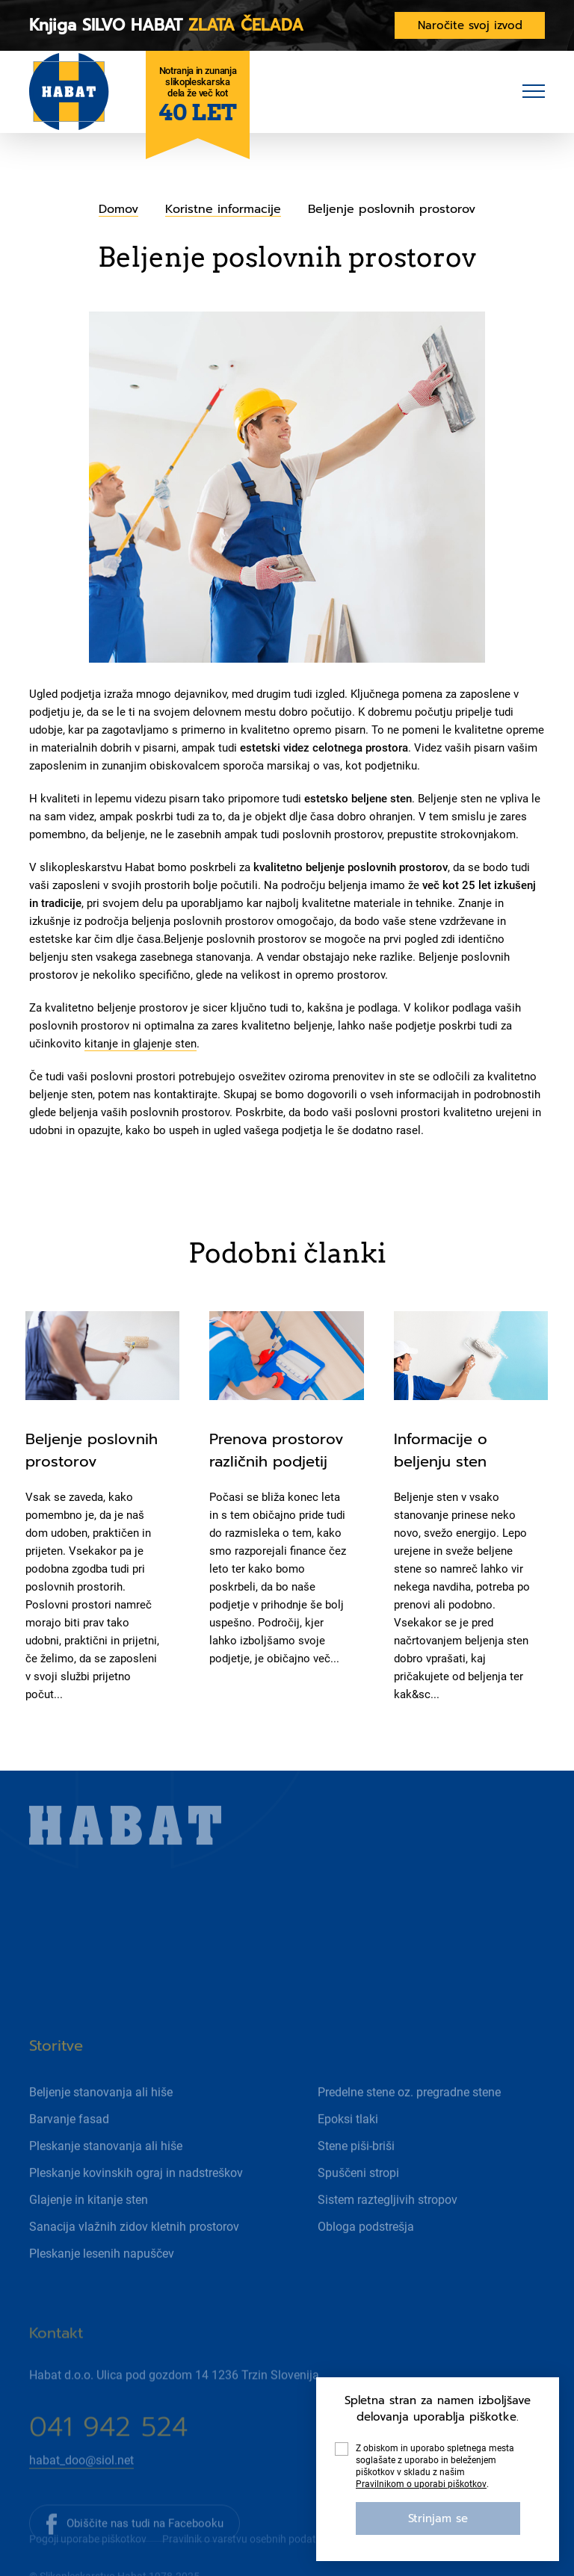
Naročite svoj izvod (470, 25)
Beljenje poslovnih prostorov (91, 1450)
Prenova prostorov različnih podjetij (276, 1450)
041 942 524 (108, 2479)
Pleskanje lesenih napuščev (101, 2304)
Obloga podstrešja (366, 2277)
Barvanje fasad (69, 2170)
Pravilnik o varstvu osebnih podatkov (247, 2558)
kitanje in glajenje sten (140, 1043)
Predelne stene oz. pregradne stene (409, 2143)
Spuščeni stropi (358, 2224)
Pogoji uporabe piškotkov (87, 2558)
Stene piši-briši (356, 2197)
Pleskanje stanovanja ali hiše (105, 2197)
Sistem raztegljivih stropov (387, 2251)
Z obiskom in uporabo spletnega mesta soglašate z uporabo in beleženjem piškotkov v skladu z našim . (435, 2466)
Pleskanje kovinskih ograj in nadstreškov (136, 2224)
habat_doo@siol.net (81, 2512)
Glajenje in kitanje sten (88, 2251)
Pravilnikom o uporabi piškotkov (421, 2484)
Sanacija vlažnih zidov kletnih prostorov (134, 2277)
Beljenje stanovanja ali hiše (101, 2143)
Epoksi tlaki (348, 2170)
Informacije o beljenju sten (440, 1450)
